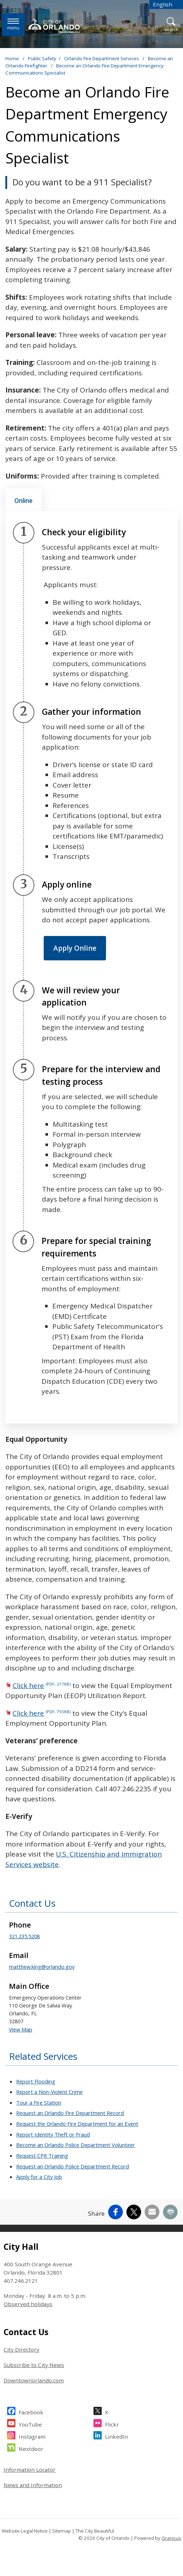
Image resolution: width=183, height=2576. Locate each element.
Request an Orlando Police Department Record (72, 2166)
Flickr (112, 2423)
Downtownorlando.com (34, 2380)
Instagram (32, 2435)
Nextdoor (31, 2447)
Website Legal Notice (25, 2531)
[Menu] (13, 24)
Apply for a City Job (39, 2176)
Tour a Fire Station (38, 2102)
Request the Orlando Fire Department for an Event (77, 2123)
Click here (42, 1685)
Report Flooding (35, 2081)
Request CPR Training (42, 2155)
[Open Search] (171, 25)
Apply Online (74, 948)
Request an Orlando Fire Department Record (70, 2112)
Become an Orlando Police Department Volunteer (75, 2144)
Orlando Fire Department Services (102, 58)
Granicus (171, 2538)
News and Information (33, 2485)
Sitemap (61, 2531)
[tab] (23, 499)
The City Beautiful (95, 2531)
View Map (20, 2029)
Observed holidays (28, 2304)
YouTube (30, 2423)
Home (12, 58)
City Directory (21, 2349)
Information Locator (30, 2469)
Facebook (31, 2411)
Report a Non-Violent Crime (49, 2091)
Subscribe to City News (34, 2364)
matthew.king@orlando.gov (41, 1966)
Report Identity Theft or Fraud (53, 2134)
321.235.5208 (24, 1936)
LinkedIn (116, 2435)
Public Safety (42, 58)
